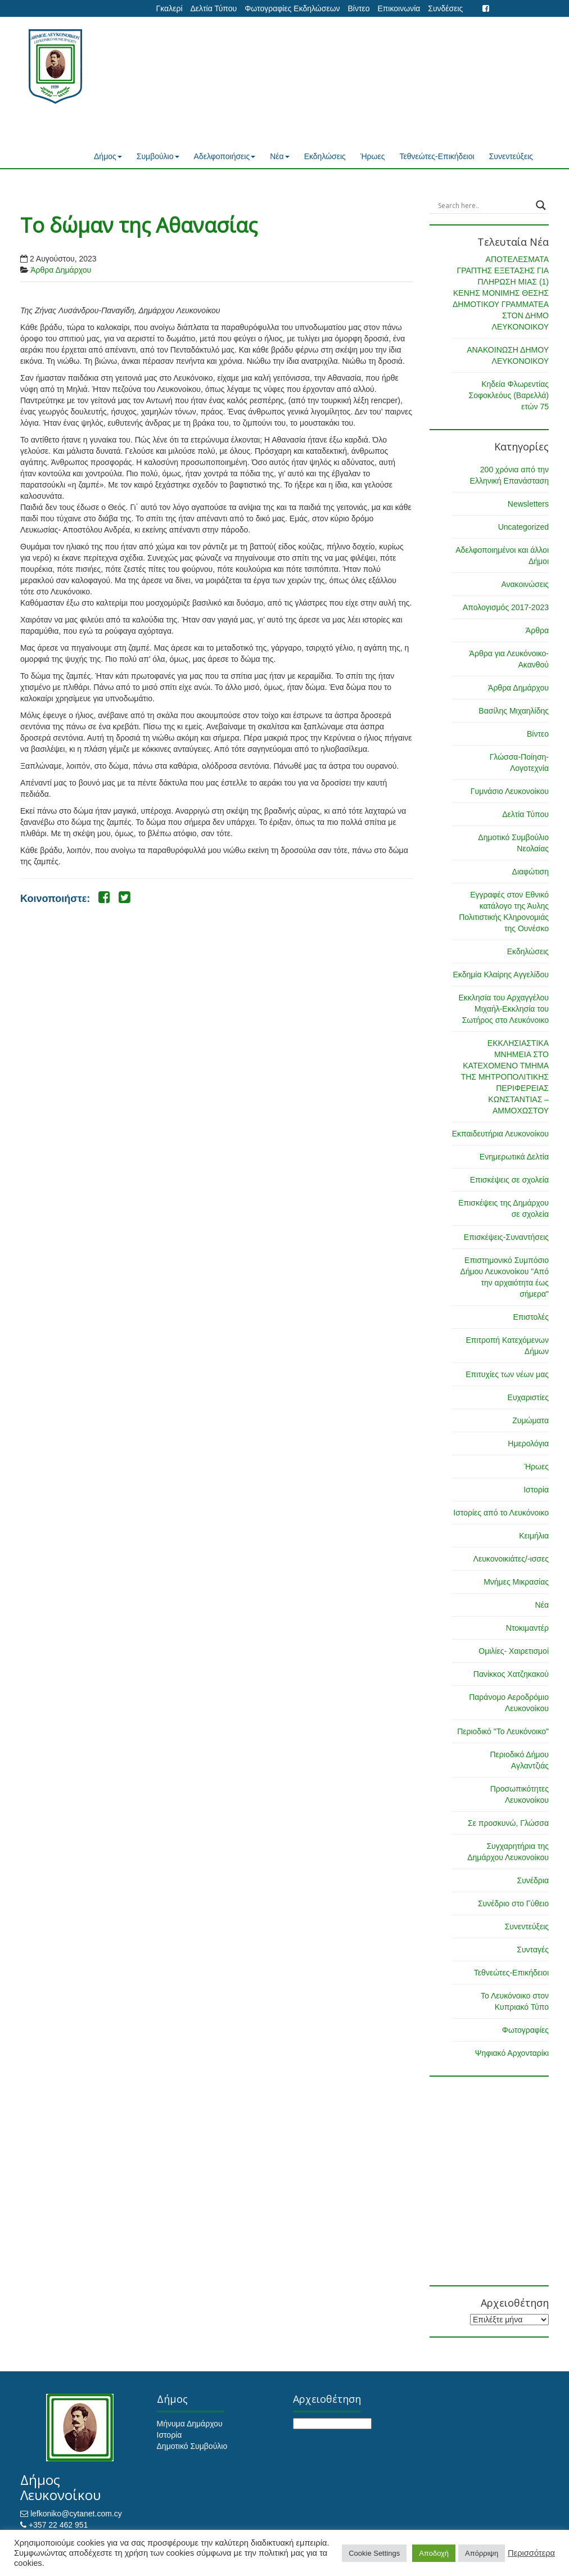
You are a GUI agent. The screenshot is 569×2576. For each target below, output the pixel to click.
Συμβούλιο (158, 156)
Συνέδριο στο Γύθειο (513, 1903)
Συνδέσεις (445, 8)
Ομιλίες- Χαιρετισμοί (513, 1650)
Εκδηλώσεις (325, 156)
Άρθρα (537, 630)
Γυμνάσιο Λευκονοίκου (510, 791)
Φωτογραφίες (525, 2029)
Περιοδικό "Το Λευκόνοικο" (503, 1731)
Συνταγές (533, 1949)
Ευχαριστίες (528, 1397)
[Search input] (484, 205)
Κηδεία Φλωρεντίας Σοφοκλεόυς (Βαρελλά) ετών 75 (509, 395)
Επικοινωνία (398, 8)
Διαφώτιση (530, 871)
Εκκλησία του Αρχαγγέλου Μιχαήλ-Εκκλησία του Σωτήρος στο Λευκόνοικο (503, 1009)
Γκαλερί (169, 8)
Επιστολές (531, 1316)
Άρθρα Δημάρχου (60, 269)
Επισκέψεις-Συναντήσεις (506, 1237)
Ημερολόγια (528, 1443)
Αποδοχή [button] (434, 2553)
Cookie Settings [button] (374, 2553)
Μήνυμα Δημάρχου (190, 2423)
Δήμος (108, 156)
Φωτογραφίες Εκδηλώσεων (292, 8)
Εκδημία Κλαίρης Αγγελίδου (501, 974)
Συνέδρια (533, 1880)
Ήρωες (372, 156)
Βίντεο (358, 8)
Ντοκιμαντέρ (527, 1627)
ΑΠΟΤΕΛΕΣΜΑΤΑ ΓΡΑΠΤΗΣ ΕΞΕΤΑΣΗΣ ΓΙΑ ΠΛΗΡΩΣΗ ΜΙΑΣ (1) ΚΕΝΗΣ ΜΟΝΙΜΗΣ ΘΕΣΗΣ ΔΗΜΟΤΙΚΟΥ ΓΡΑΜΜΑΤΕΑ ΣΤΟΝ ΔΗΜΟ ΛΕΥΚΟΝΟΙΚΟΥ (501, 293)
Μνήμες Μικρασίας (516, 1581)
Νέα (279, 156)
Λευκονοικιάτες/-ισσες (511, 1558)
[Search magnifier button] (541, 205)
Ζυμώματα (530, 1420)
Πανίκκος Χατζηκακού (511, 1674)
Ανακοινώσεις (525, 584)
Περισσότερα (531, 2552)
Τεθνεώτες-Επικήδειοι (437, 156)
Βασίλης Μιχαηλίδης (513, 710)
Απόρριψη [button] (481, 2553)
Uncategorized (523, 526)
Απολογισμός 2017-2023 (506, 607)
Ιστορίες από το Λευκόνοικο (501, 1512)
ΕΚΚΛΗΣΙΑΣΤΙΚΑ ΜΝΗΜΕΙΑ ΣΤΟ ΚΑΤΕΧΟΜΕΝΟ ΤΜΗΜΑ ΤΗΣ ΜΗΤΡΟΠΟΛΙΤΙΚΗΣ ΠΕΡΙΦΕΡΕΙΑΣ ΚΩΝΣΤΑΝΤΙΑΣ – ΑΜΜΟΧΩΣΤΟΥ (505, 1077)
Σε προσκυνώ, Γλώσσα (508, 1823)
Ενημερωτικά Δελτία (514, 1156)
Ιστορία (536, 1489)
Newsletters (528, 503)
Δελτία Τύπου (213, 8)
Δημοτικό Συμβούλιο (192, 2446)
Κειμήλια (534, 1535)
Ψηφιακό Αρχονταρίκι (512, 2053)
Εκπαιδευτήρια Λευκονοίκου (500, 1133)
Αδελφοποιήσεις (225, 156)
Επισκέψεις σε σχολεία (509, 1179)
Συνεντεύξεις (511, 156)
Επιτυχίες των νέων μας (507, 1374)
